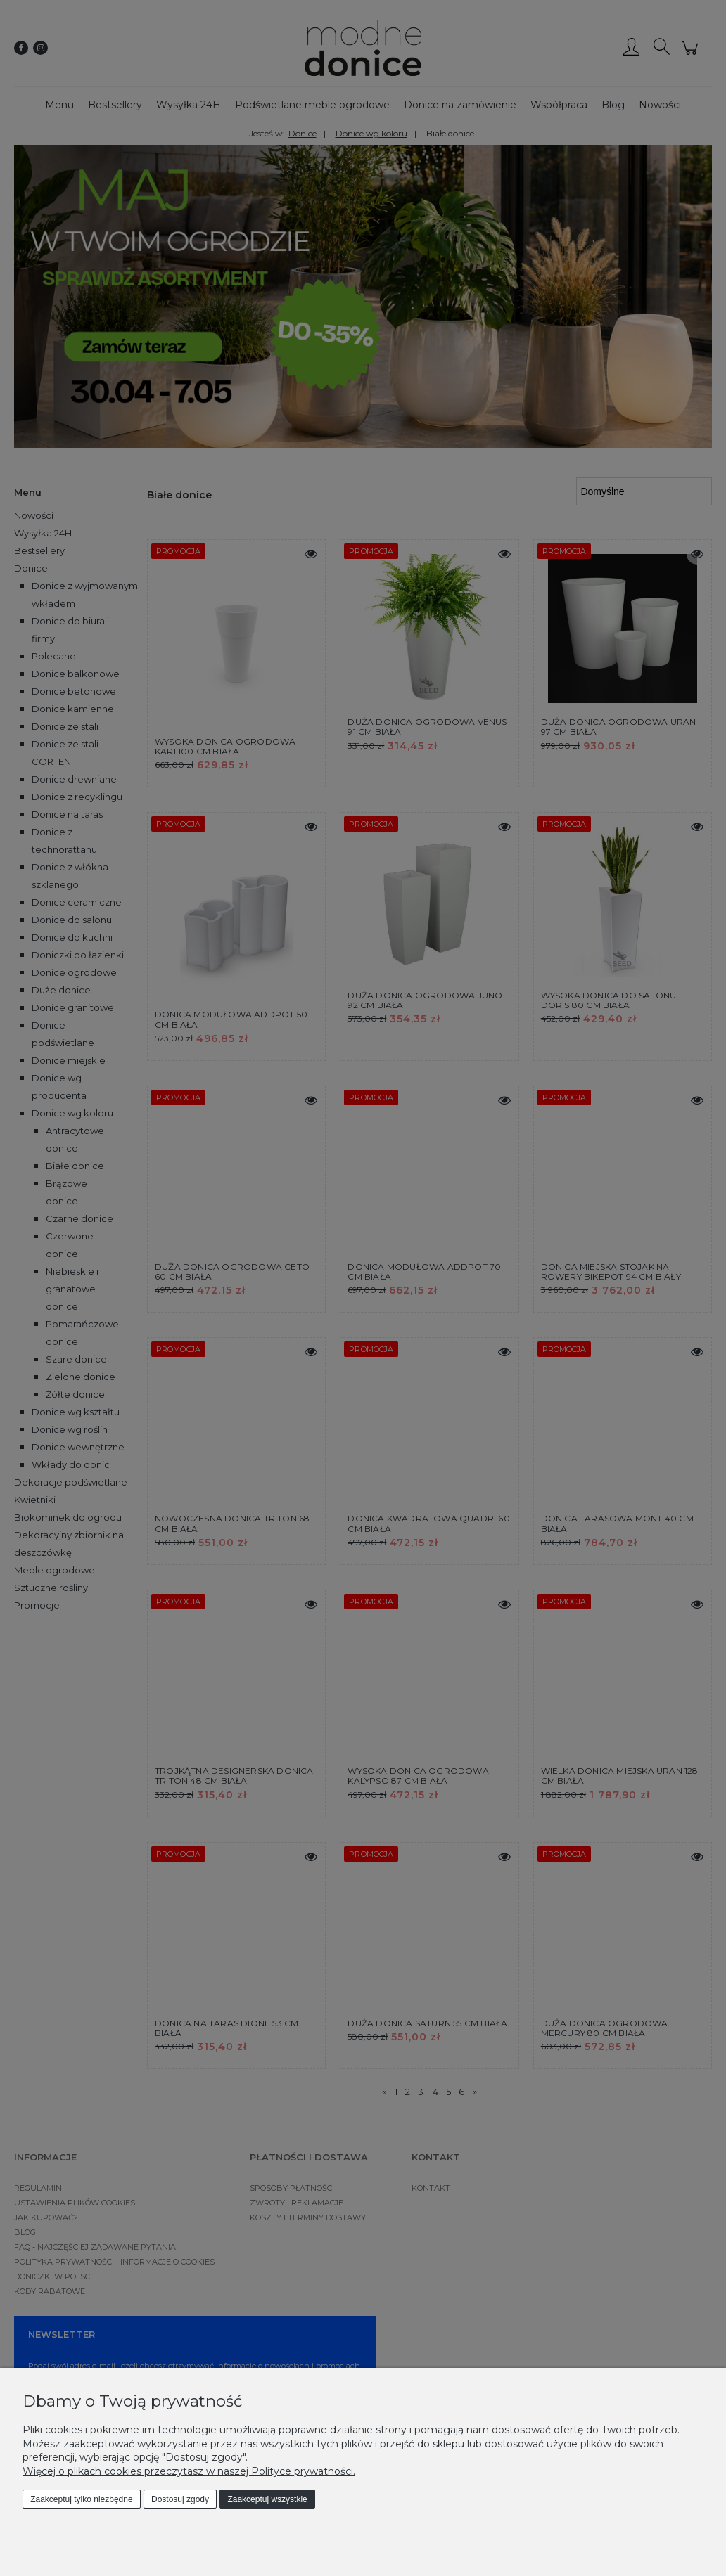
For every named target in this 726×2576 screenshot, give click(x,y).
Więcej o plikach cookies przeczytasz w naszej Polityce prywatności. (189, 2471)
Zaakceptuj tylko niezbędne (81, 2499)
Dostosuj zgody (180, 2499)
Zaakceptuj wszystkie (267, 2499)
